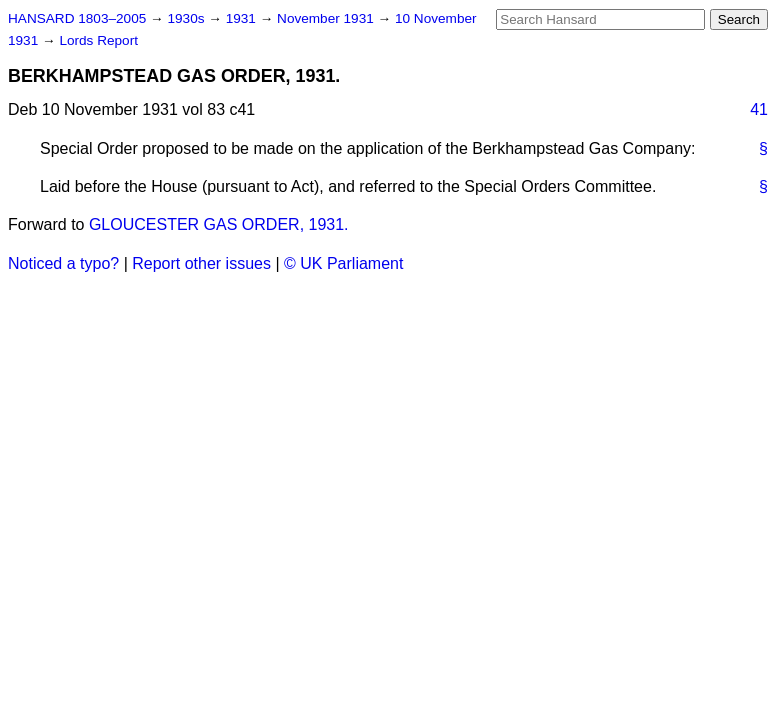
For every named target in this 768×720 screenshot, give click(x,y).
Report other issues (201, 263)
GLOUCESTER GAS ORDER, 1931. (219, 224)
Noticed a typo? (63, 263)
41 (759, 109)
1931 (243, 18)
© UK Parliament (343, 263)
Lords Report (98, 40)
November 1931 (327, 18)
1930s (187, 18)
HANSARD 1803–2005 (77, 18)
